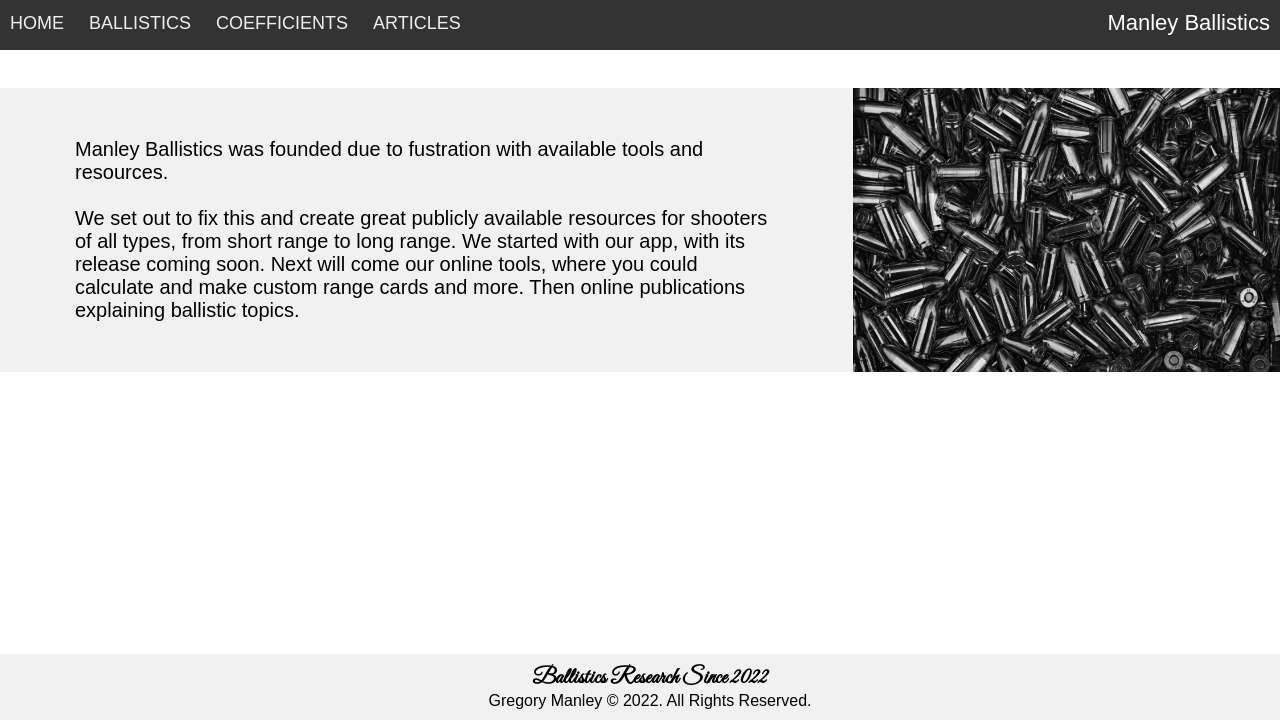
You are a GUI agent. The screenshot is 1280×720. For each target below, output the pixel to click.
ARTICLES (417, 23)
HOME (37, 23)
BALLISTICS (140, 23)
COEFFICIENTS (282, 23)
